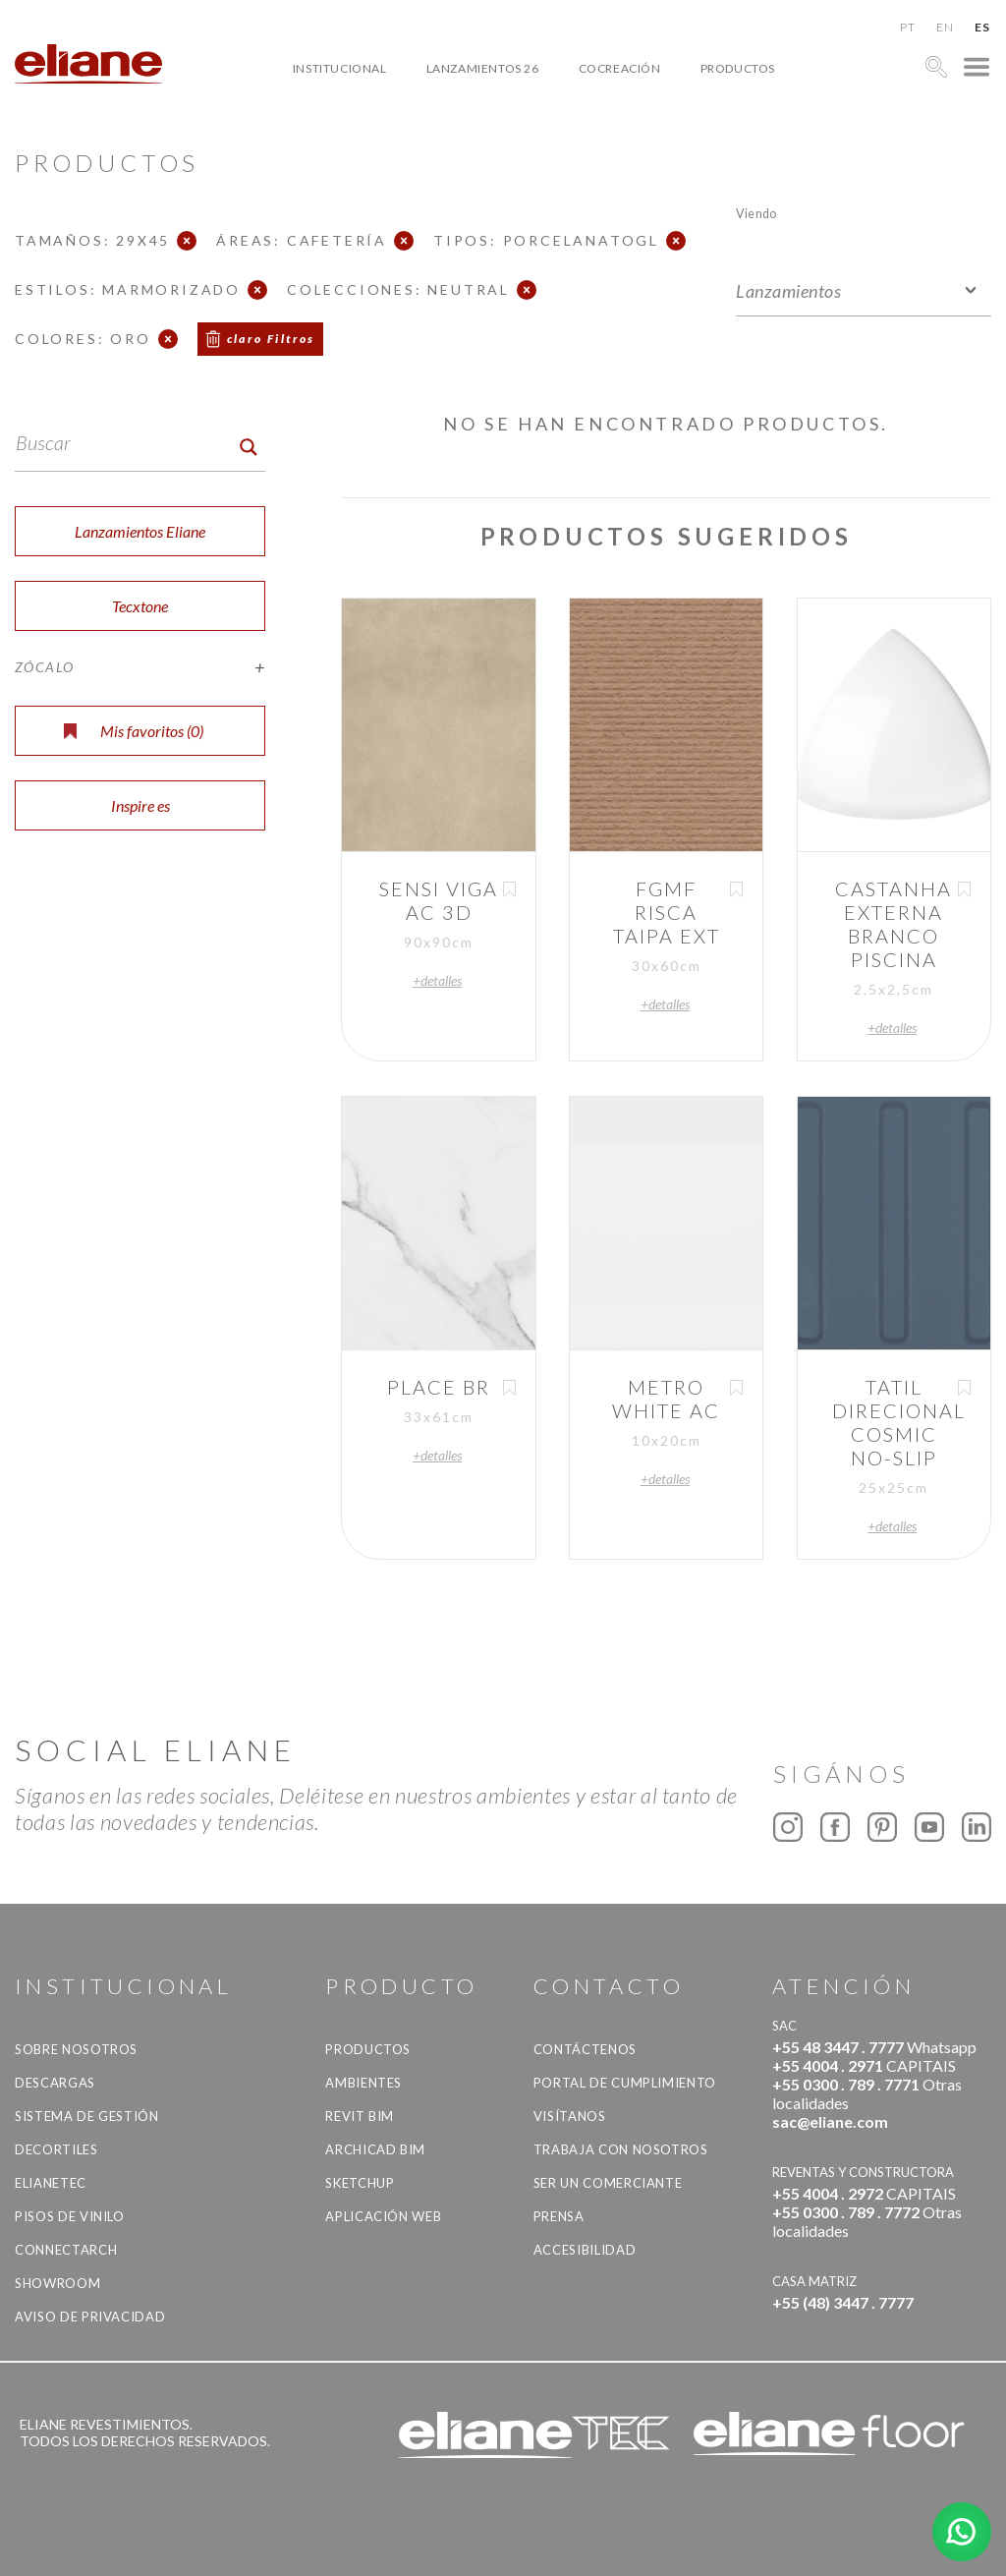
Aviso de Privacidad (90, 2316)
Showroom (57, 2283)
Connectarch (66, 2250)
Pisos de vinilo (70, 2216)
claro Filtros (271, 338)
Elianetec (50, 2183)
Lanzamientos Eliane (140, 531)
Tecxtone (140, 606)
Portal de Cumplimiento (624, 2082)
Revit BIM (359, 2116)
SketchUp (359, 2183)
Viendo (756, 212)
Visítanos (569, 2116)
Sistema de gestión (87, 2116)
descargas (55, 2082)
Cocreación (620, 68)
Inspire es (140, 805)
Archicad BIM (375, 2149)
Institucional (340, 68)
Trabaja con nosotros (620, 2149)
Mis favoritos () (133, 730)
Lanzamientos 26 (482, 68)
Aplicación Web (383, 2216)
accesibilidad (584, 2250)
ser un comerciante (608, 2183)
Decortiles (56, 2149)
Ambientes (363, 2082)
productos (737, 68)
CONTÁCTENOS (585, 2049)
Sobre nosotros (76, 2049)
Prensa (559, 2216)
